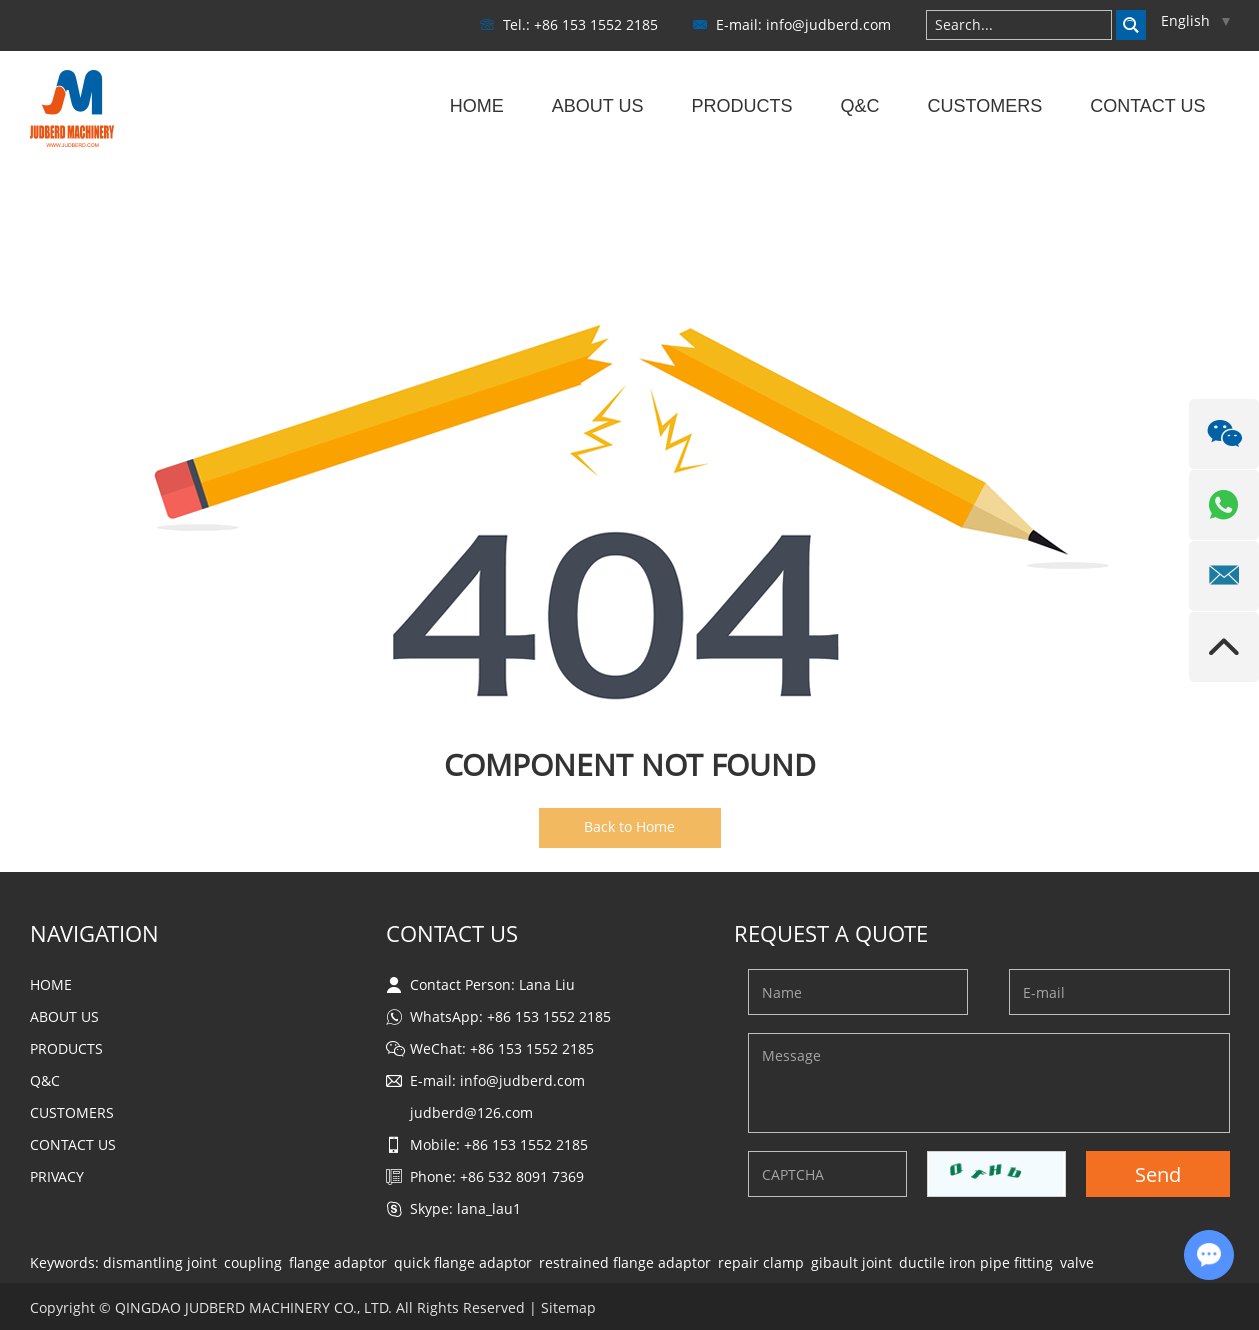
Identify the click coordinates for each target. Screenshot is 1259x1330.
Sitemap (568, 1307)
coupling (253, 1262)
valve (1077, 1262)
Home (477, 106)
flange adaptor (338, 1262)
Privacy (57, 1176)
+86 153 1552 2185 (549, 1016)
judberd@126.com (471, 1112)
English (1195, 20)
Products (741, 106)
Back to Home (629, 826)
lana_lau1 (489, 1208)
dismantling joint (160, 1262)
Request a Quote (831, 933)
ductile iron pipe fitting (976, 1262)
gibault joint (851, 1262)
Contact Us (1147, 106)
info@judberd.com (828, 24)
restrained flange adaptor (625, 1262)
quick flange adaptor (463, 1262)
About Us (598, 106)
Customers (984, 106)
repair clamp (761, 1262)
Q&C (859, 106)
